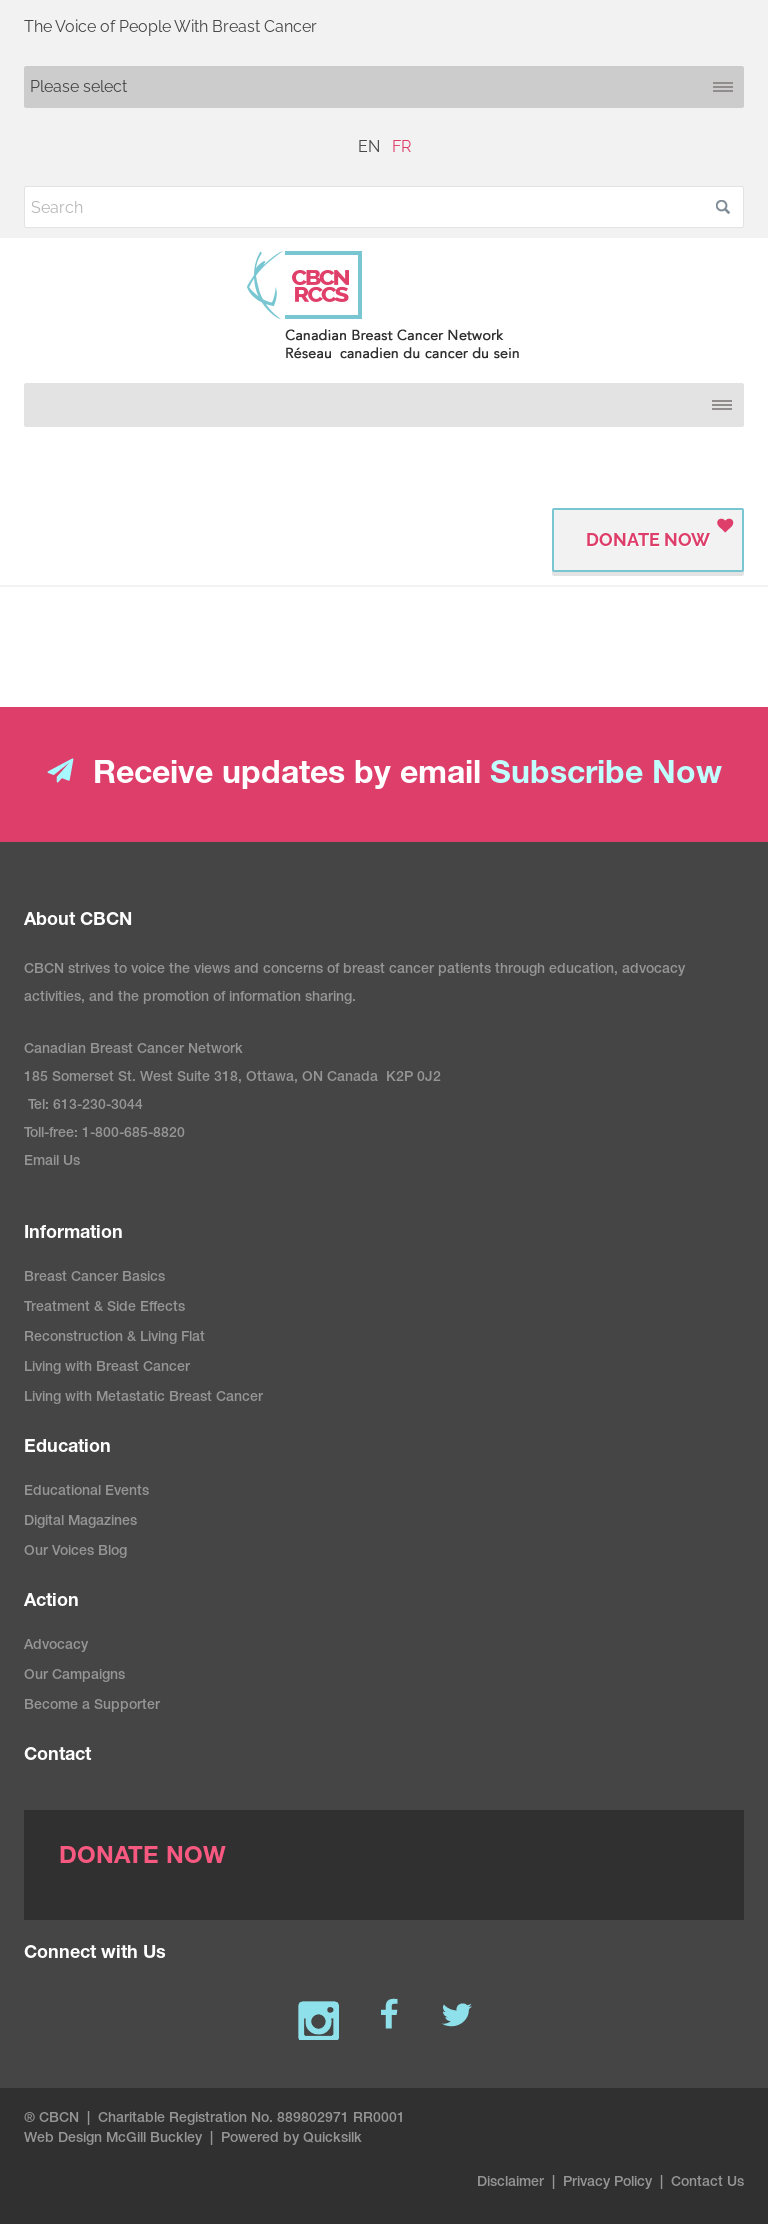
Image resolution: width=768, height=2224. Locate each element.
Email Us (52, 1162)
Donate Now (648, 539)
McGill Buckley (154, 2139)
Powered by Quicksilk (291, 2139)
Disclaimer (510, 2183)
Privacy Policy (607, 2183)
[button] (723, 207)
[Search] (384, 207)
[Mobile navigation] (384, 87)
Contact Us (707, 2183)
